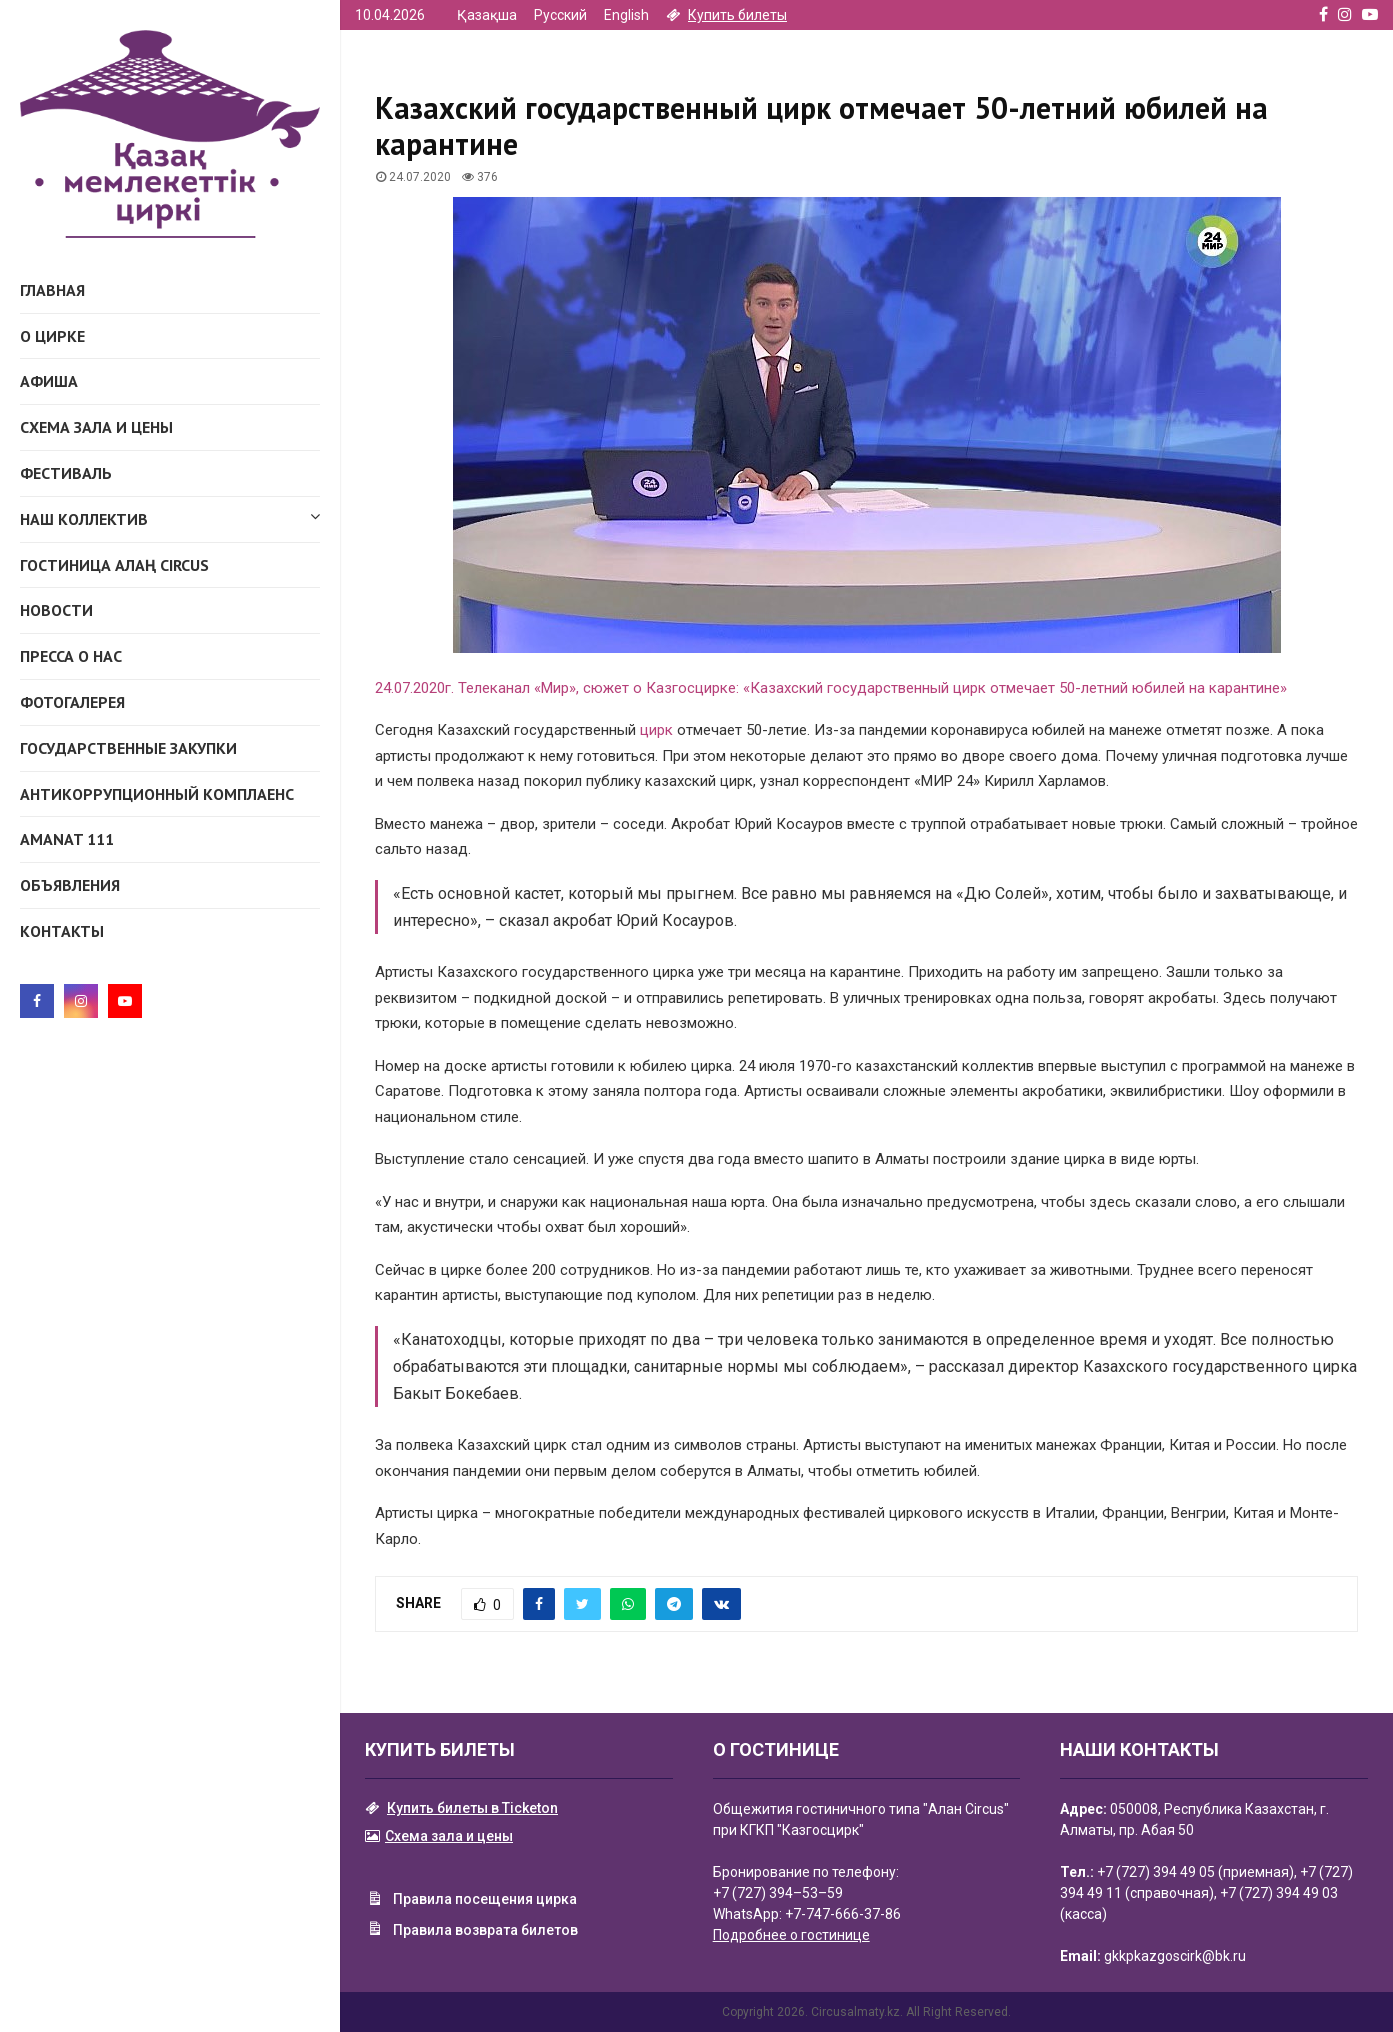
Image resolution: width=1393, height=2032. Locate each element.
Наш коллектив (170, 516)
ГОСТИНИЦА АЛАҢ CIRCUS (114, 565)
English (626, 15)
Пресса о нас (71, 656)
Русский (560, 15)
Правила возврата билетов (471, 1931)
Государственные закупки (128, 748)
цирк (656, 730)
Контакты (62, 931)
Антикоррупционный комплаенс (157, 794)
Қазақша (487, 15)
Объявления (70, 885)
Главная (52, 290)
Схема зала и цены (96, 427)
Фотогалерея (72, 702)
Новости (56, 610)
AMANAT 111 (67, 839)
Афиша (49, 381)
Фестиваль (66, 473)
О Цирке (52, 336)
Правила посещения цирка (471, 1901)
